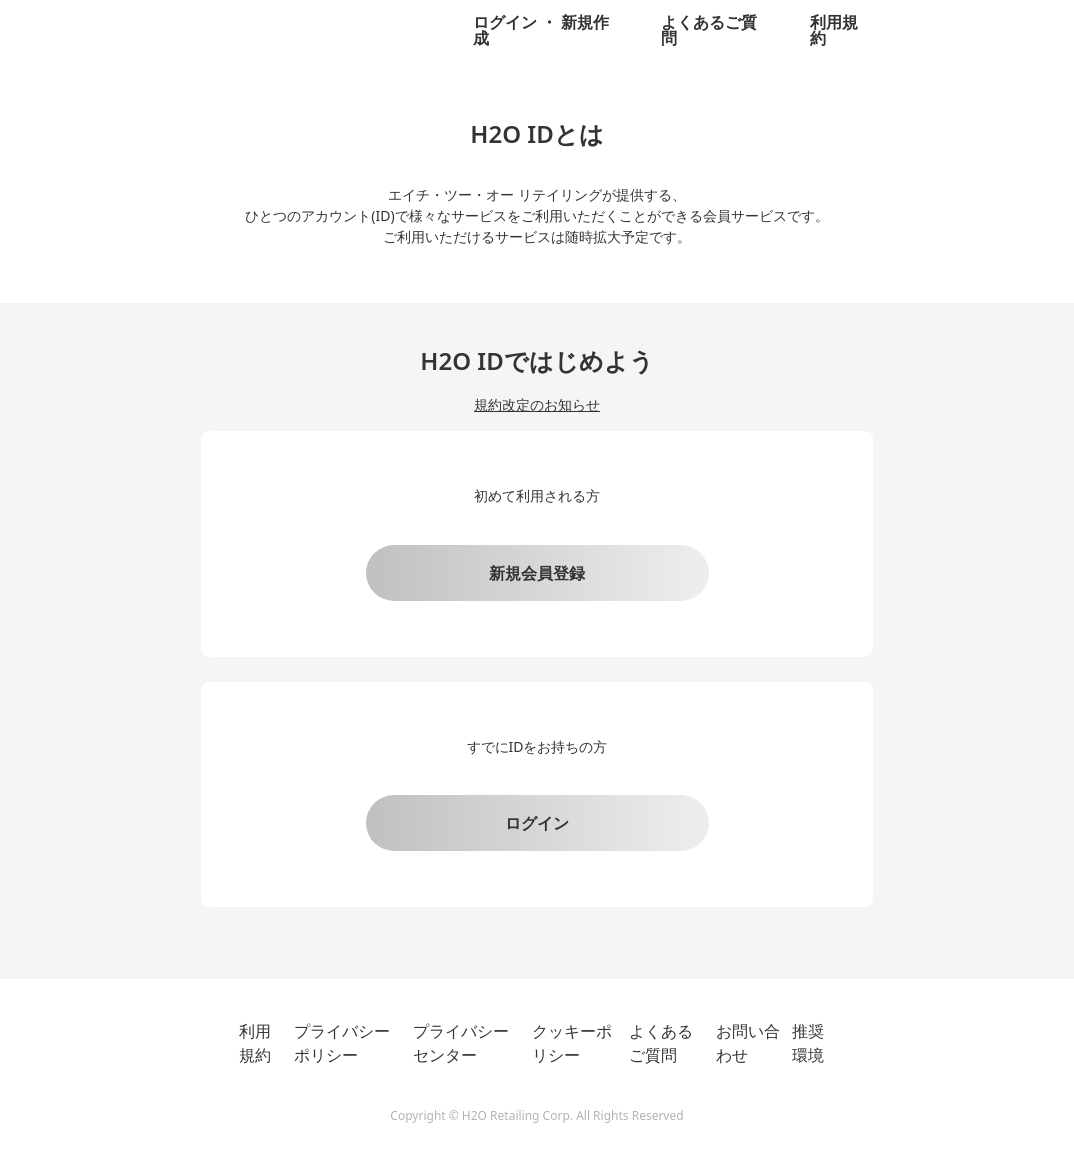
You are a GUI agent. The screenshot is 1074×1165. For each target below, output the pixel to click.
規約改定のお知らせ (537, 404)
